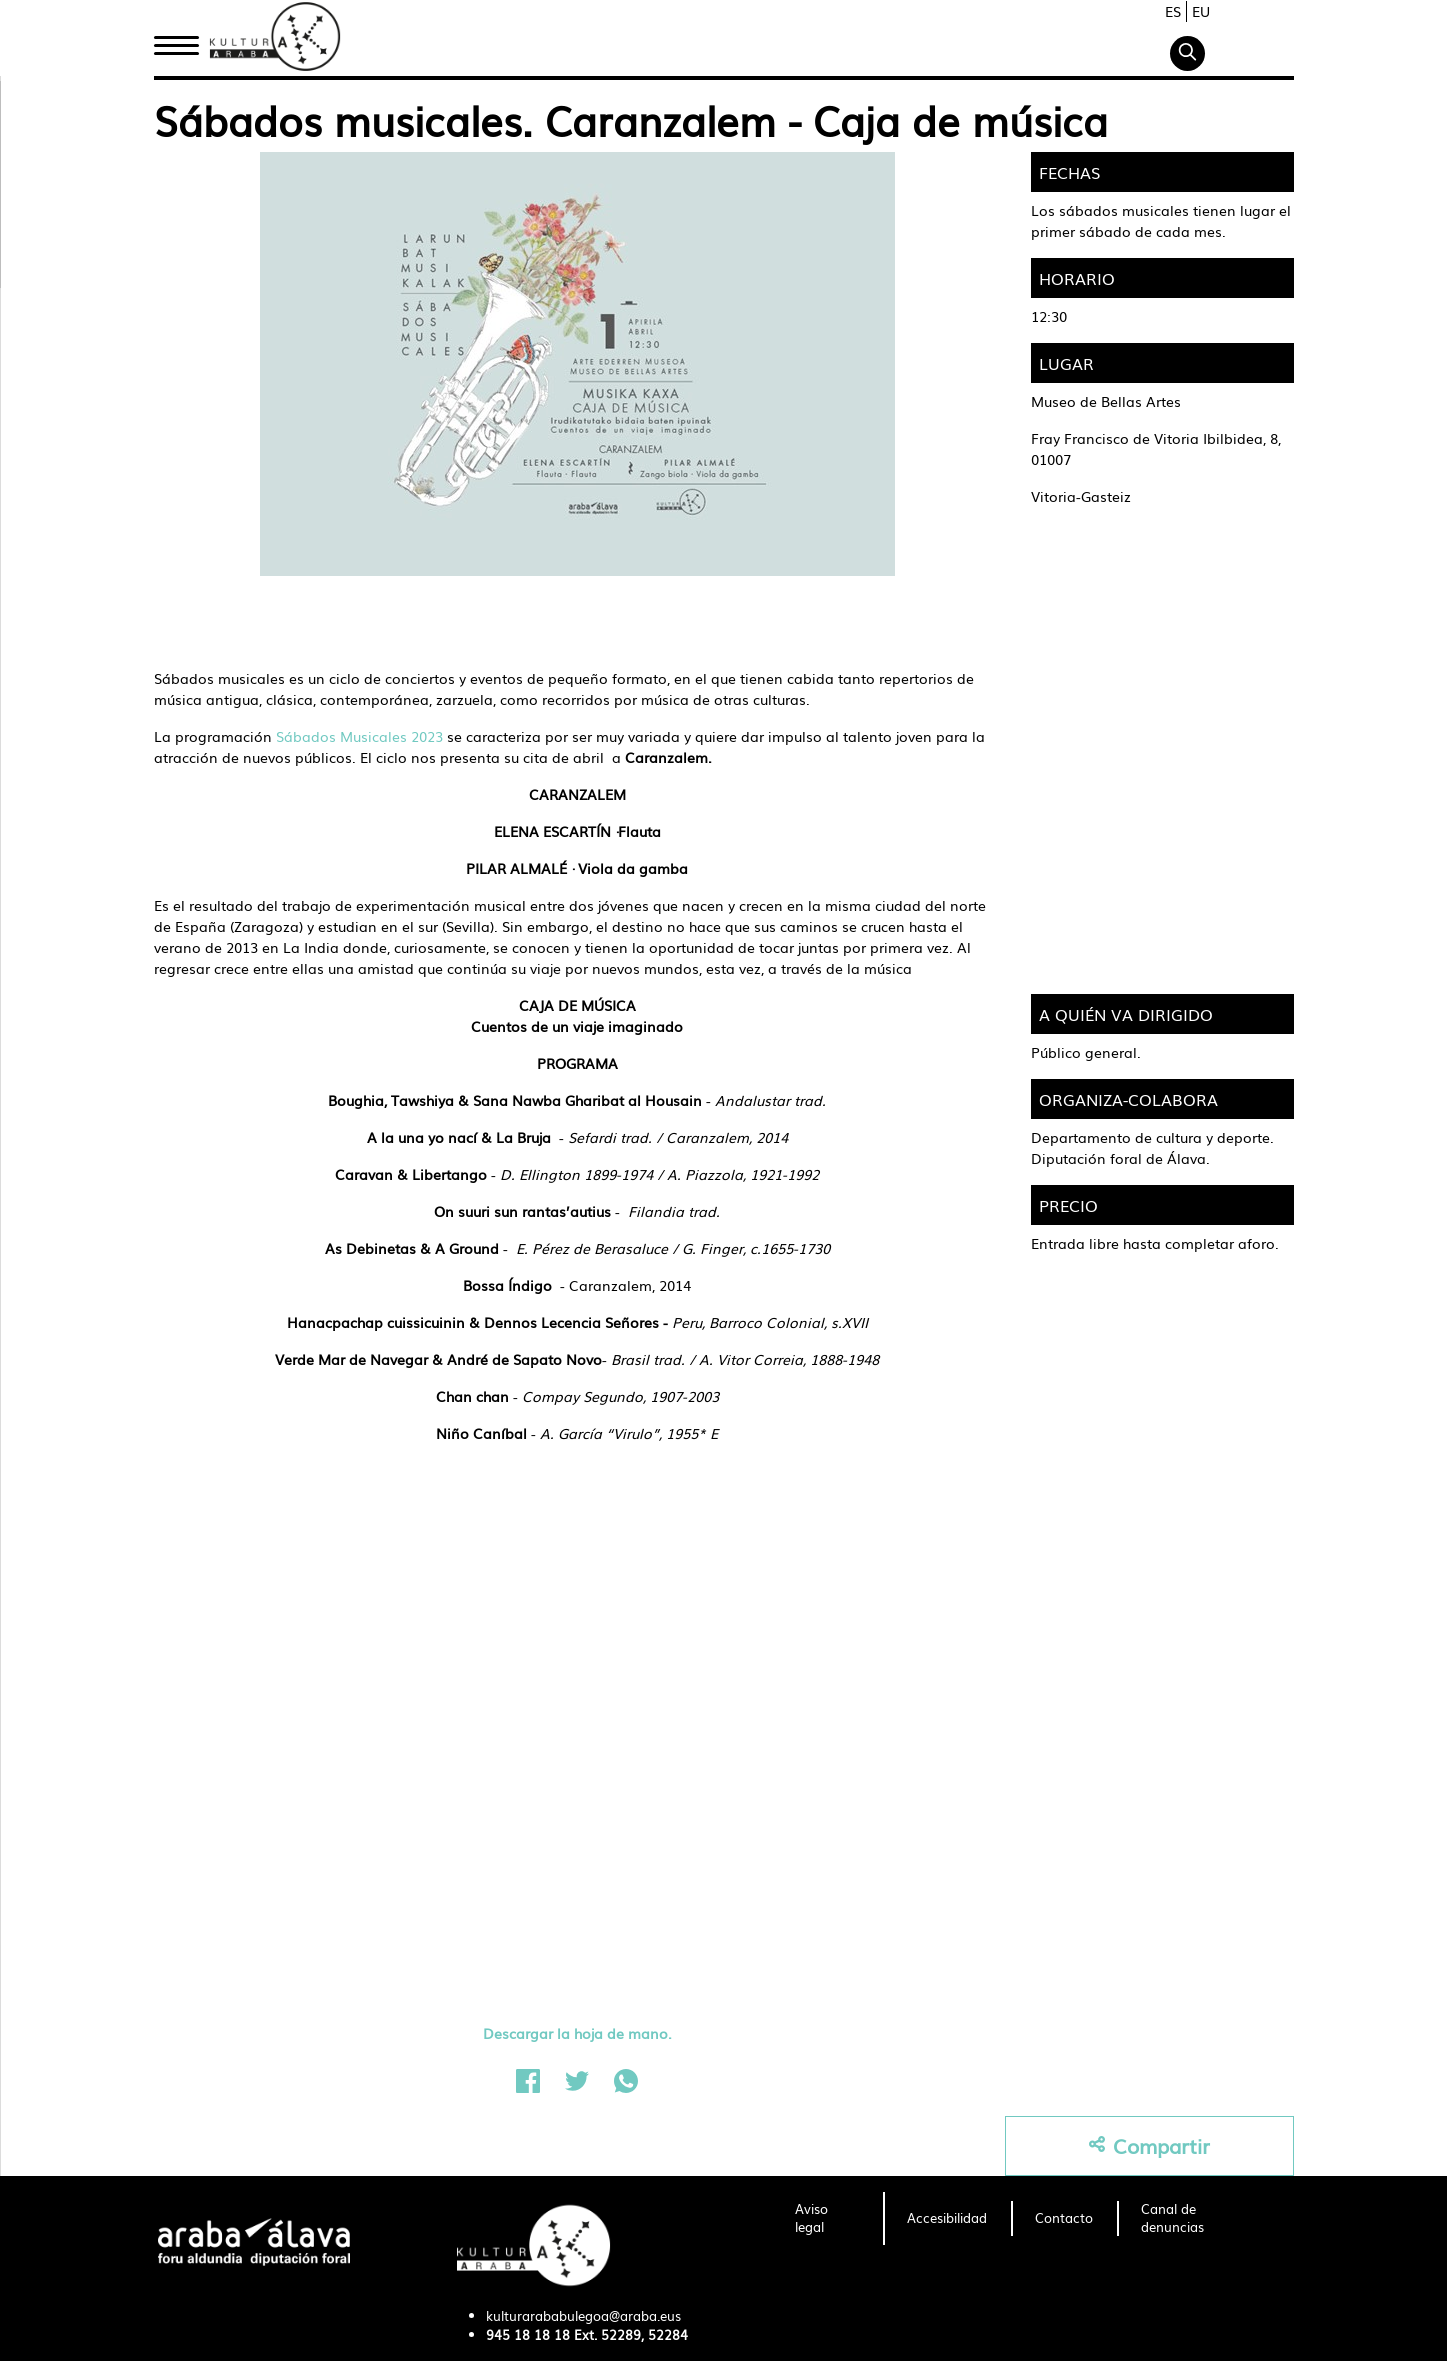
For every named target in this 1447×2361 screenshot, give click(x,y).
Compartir (1149, 2145)
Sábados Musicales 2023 (359, 736)
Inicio (176, 43)
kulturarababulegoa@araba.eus (583, 2315)
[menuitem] (827, 2219)
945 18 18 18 (528, 2334)
